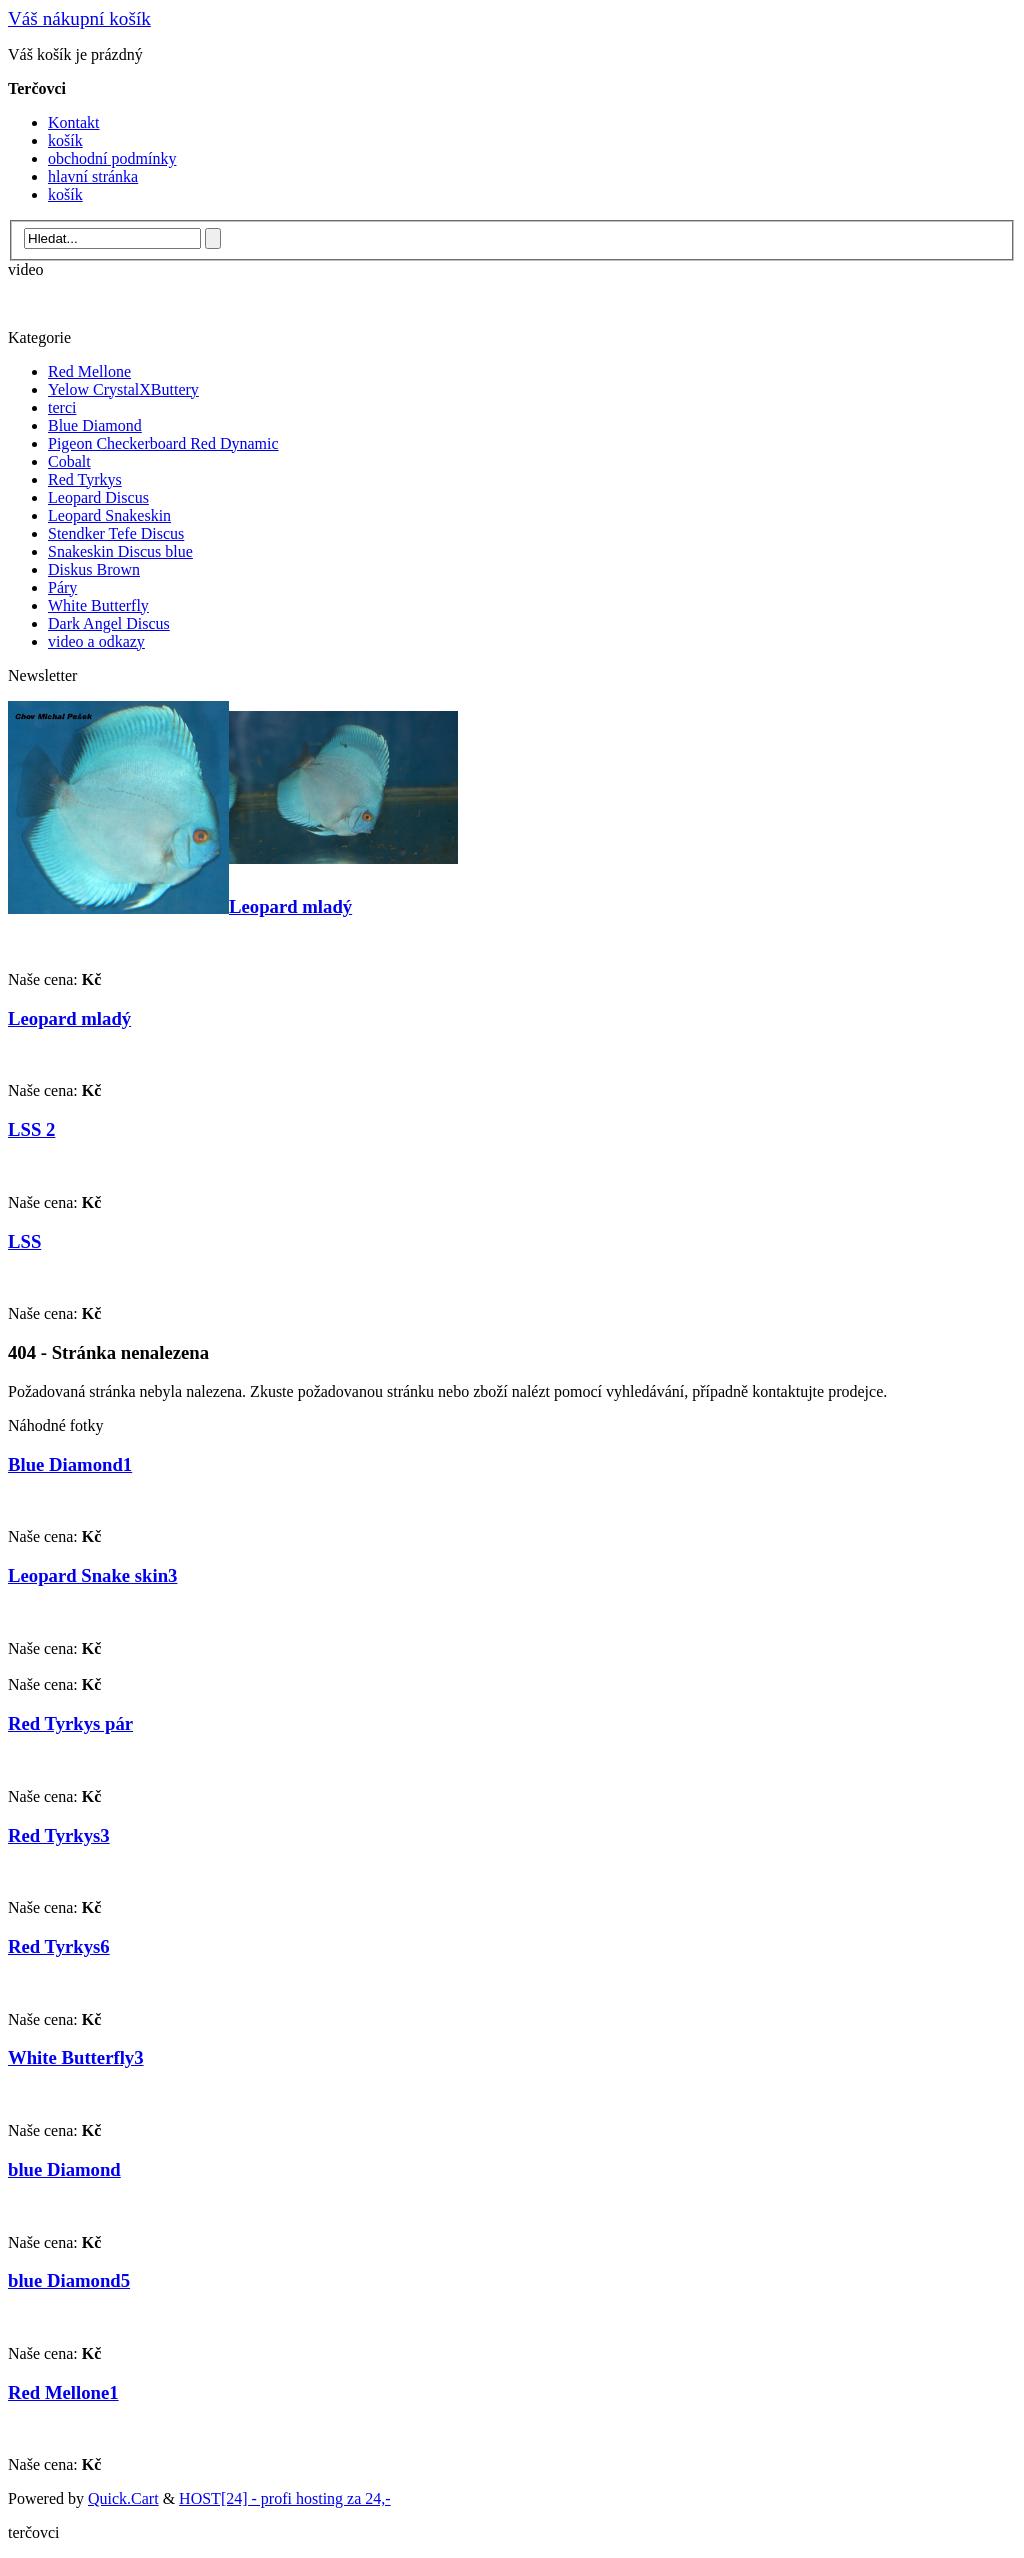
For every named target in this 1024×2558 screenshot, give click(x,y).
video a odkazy (96, 641)
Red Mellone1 (63, 2392)
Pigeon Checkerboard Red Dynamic (163, 443)
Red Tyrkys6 (59, 1946)
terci (62, 407)
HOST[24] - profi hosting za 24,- (285, 2498)
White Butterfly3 (76, 2057)
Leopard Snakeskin (109, 515)
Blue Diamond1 (70, 1464)
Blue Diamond (95, 425)
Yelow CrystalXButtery (123, 389)
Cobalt (69, 461)
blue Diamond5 (69, 2280)
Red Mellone (89, 371)
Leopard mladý (290, 906)
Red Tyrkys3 (59, 1835)
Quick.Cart (123, 2498)
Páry (62, 587)
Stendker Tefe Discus (116, 533)
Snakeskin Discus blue (120, 551)
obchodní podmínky (112, 158)
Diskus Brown (94, 569)
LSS (24, 1241)
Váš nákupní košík (79, 18)
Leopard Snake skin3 (92, 1575)
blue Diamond (64, 2169)
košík (65, 140)
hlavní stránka (93, 176)
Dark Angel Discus (109, 623)
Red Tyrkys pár (70, 1723)
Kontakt (74, 122)
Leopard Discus (98, 497)
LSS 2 (31, 1129)
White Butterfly (98, 605)
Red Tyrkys (85, 479)
